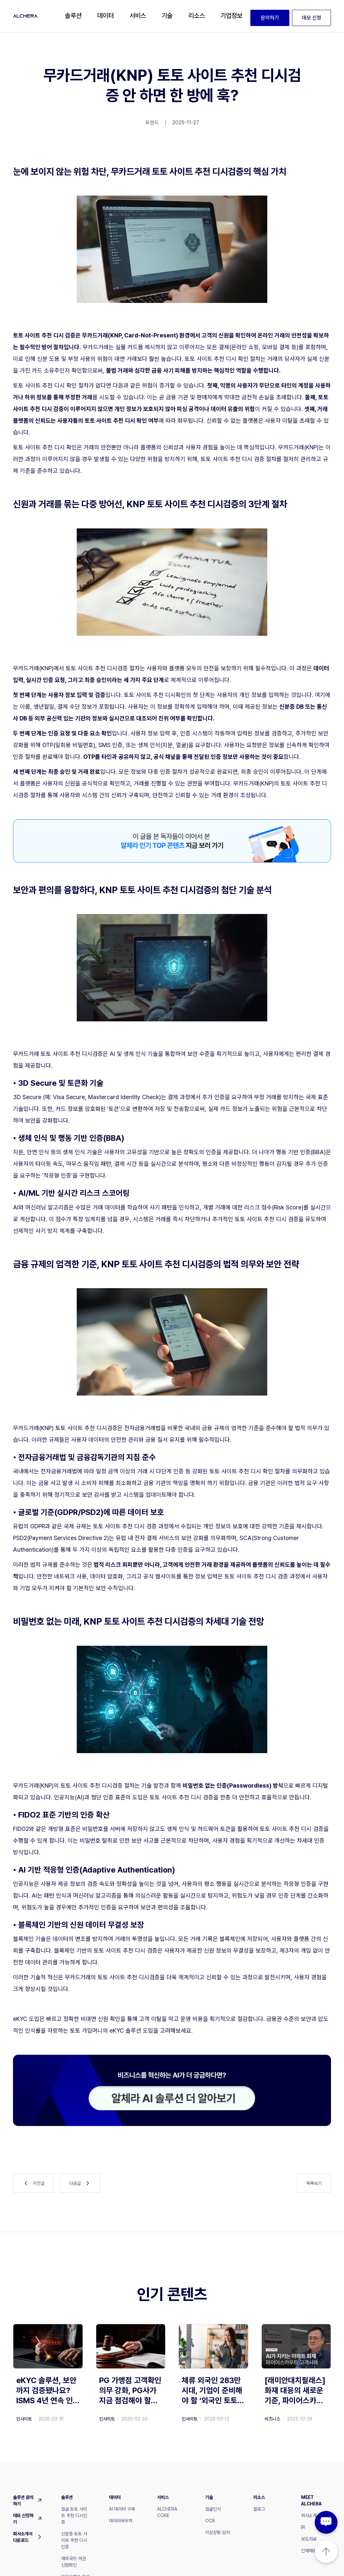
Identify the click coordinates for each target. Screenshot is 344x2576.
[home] (25, 16)
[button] (73, 16)
